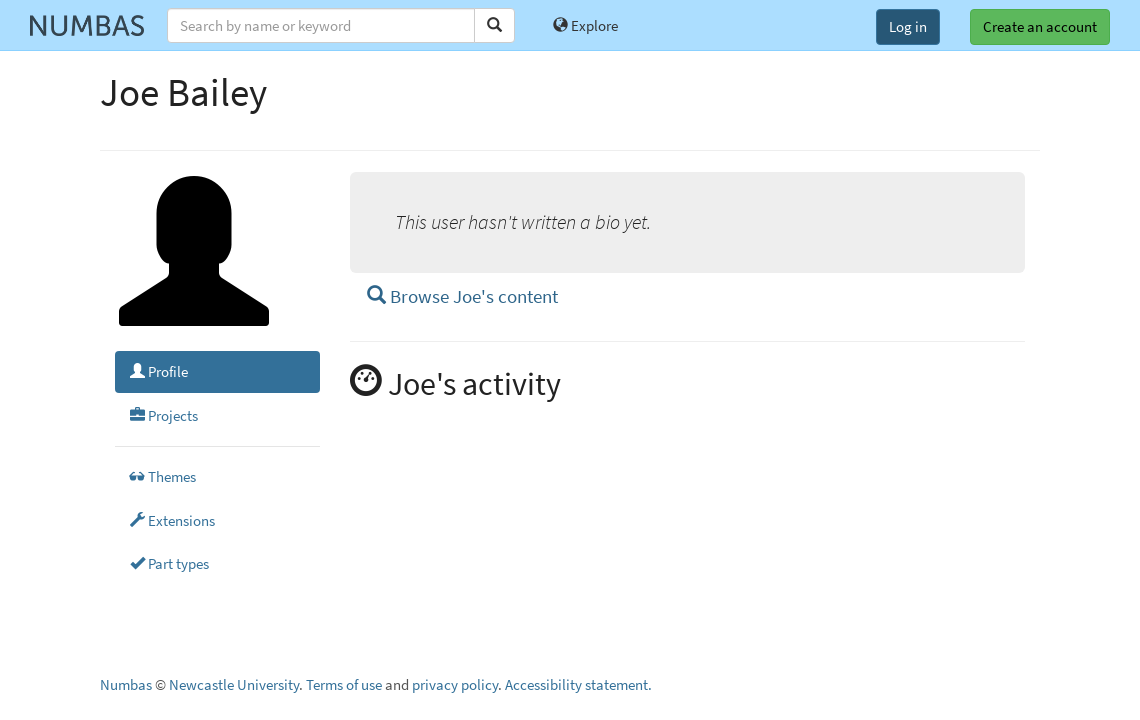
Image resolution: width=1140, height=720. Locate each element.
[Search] (494, 25)
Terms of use (344, 684)
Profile (159, 371)
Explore (585, 25)
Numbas (126, 684)
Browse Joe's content (462, 296)
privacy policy (455, 684)
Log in (908, 26)
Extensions (172, 520)
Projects (164, 415)
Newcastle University (234, 684)
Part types (169, 563)
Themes (163, 476)
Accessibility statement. (578, 684)
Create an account (1040, 26)
